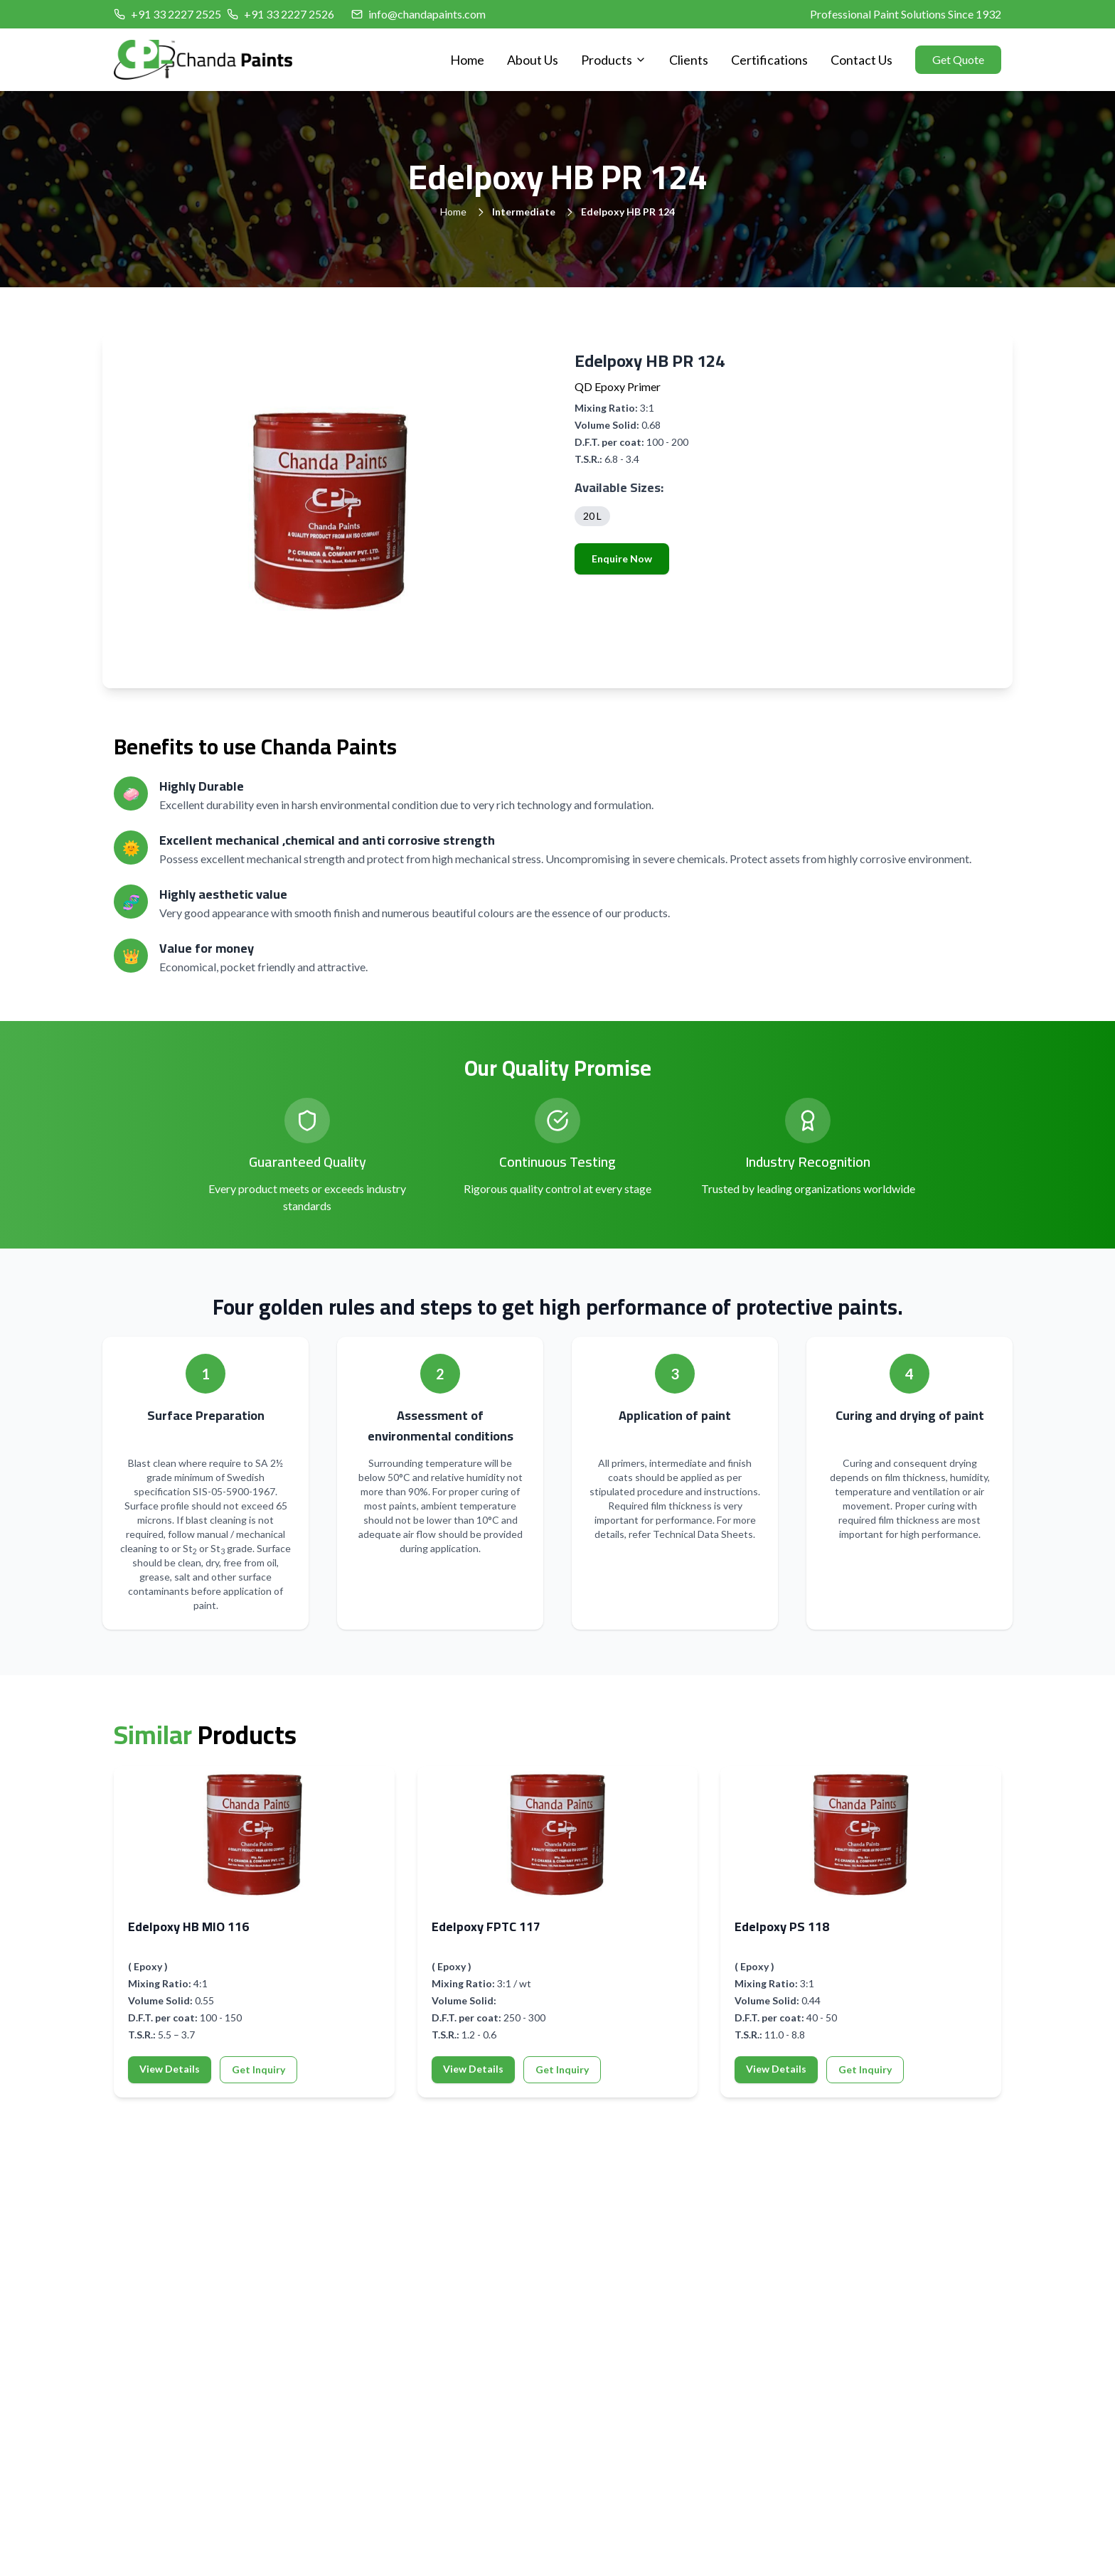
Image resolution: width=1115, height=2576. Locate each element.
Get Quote (958, 59)
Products (613, 60)
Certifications (769, 60)
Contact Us (861, 60)
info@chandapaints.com (427, 14)
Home (467, 60)
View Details (169, 2069)
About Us (532, 60)
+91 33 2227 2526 (289, 14)
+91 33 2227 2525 (176, 14)
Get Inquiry (258, 2069)
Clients (688, 60)
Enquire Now (622, 558)
